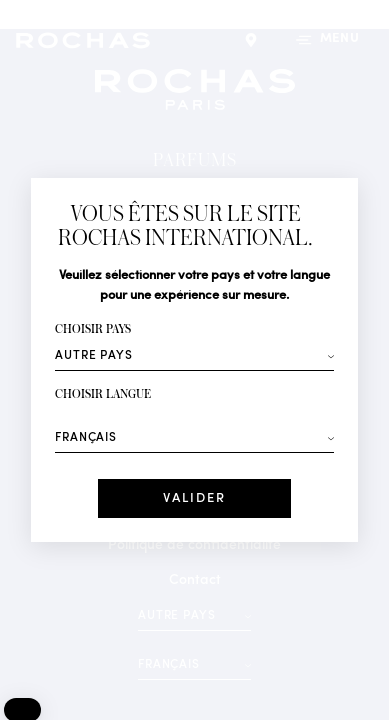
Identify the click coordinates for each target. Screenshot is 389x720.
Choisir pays (93, 329)
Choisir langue (103, 394)
